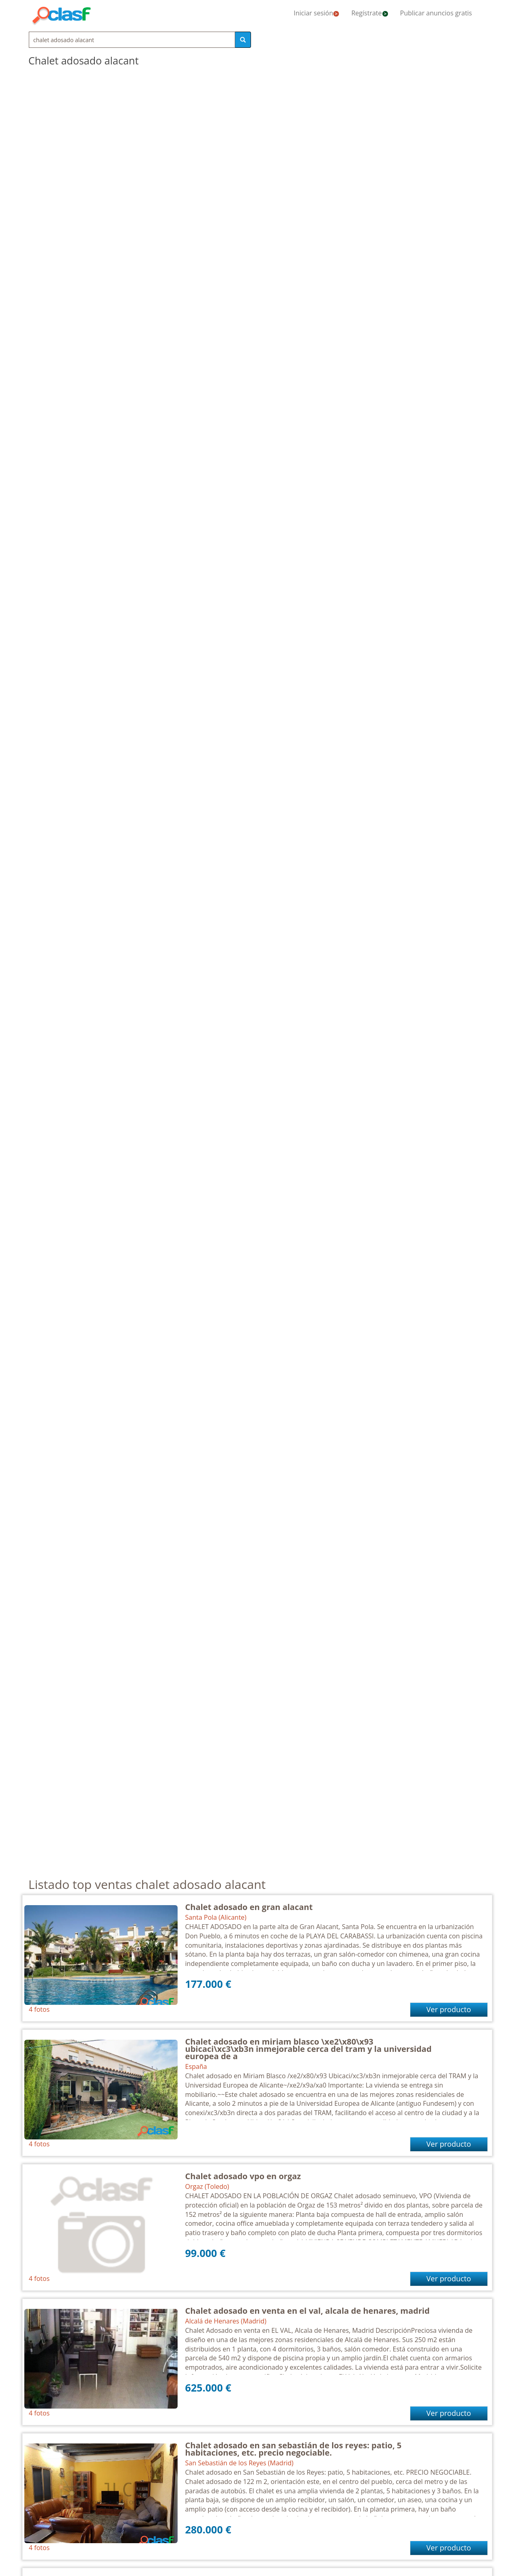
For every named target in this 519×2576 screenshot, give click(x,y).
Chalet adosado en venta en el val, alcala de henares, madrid (307, 2310)
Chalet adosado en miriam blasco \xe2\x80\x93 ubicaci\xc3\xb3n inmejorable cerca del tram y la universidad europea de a (308, 2049)
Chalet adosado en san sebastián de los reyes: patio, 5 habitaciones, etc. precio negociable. (293, 2449)
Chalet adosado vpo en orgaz (243, 2176)
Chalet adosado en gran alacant (249, 1906)
